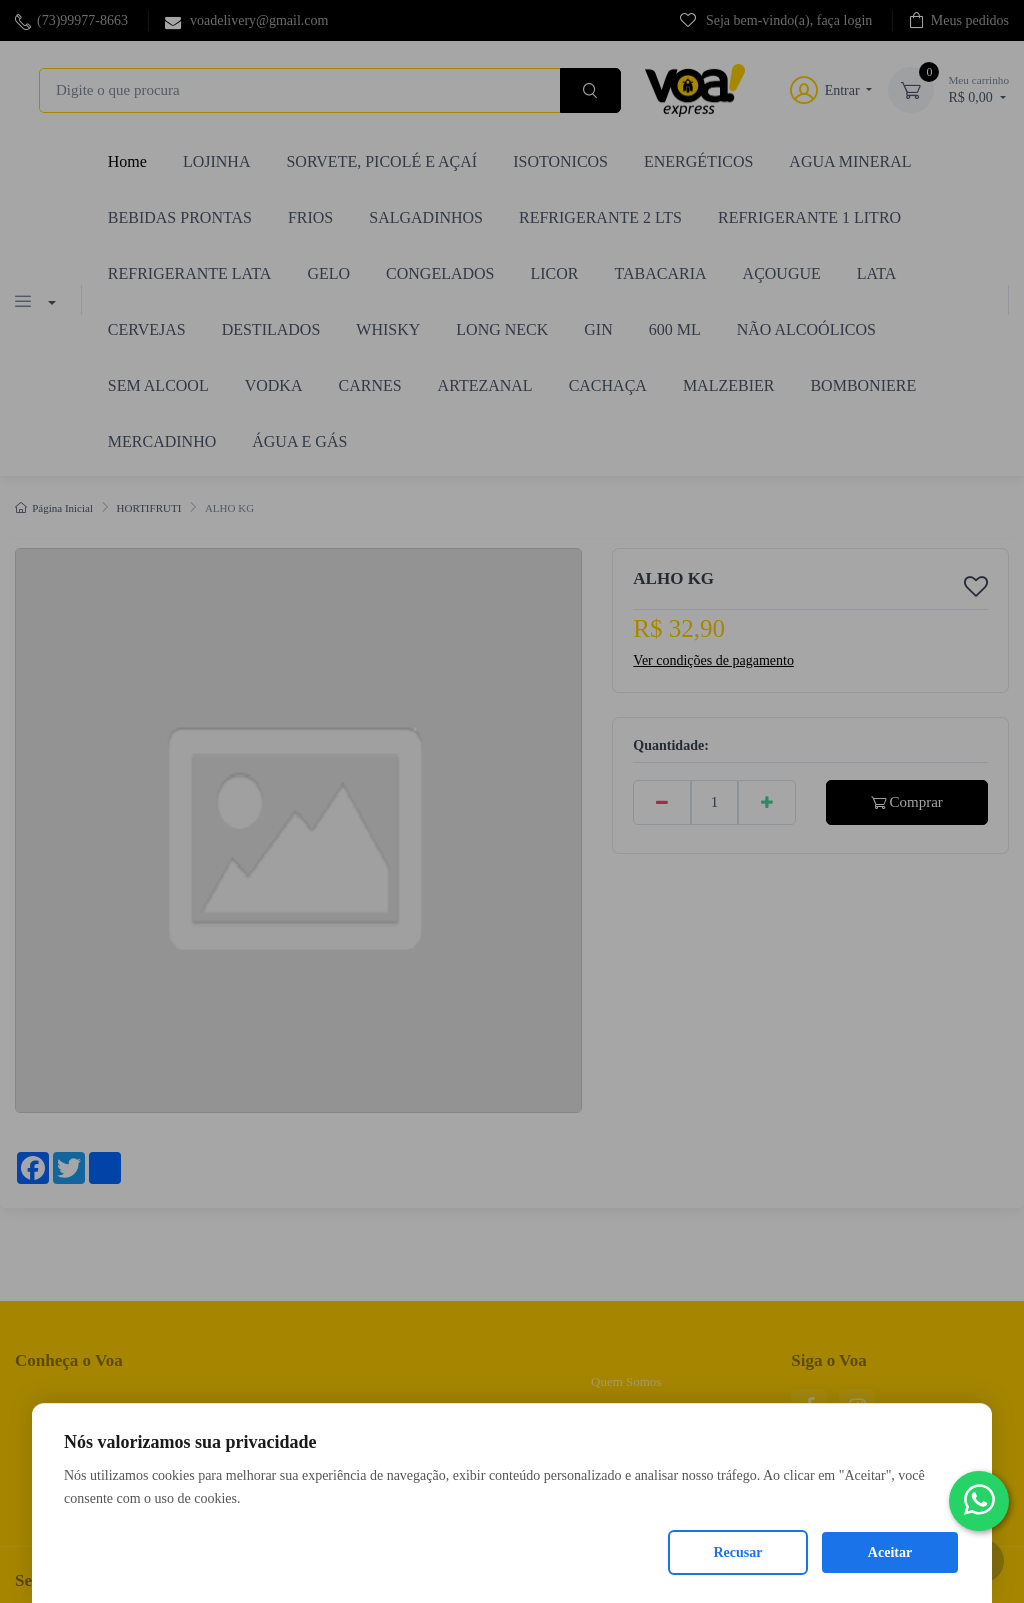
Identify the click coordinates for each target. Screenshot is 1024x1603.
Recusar (738, 1552)
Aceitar (890, 1552)
